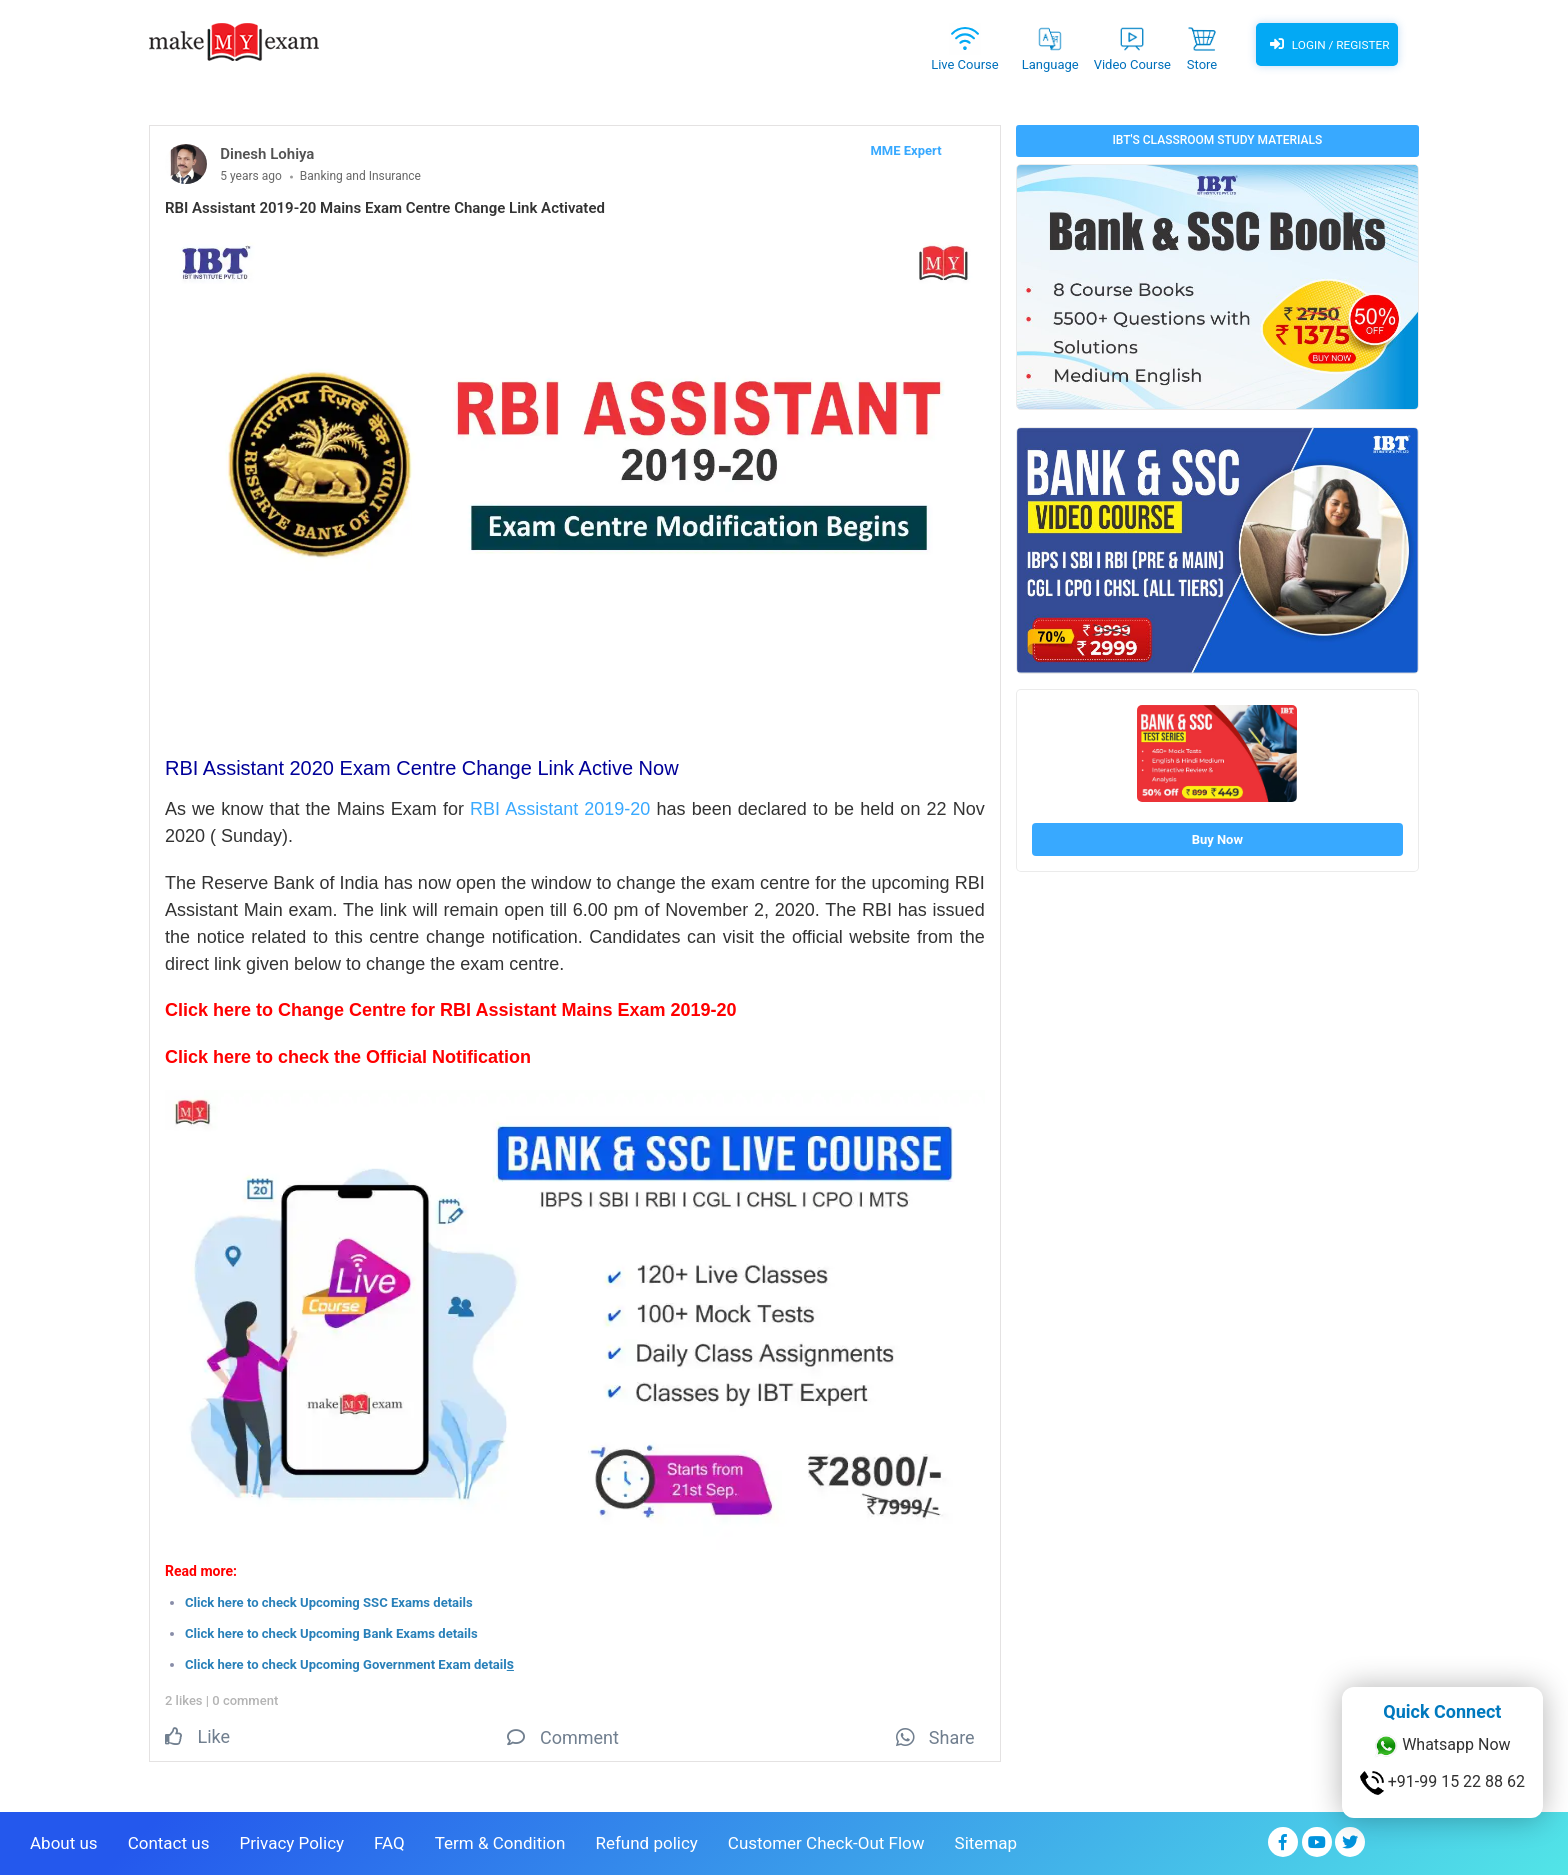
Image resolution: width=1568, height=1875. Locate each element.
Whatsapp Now (1442, 1746)
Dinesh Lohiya (267, 154)
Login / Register (1327, 45)
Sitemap (986, 1841)
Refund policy (646, 1841)
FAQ (389, 1841)
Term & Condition (500, 1841)
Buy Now (1217, 839)
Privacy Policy (291, 1841)
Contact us (169, 1841)
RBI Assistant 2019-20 (563, 809)
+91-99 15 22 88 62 (1442, 1783)
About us (64, 1841)
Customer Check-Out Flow (826, 1841)
